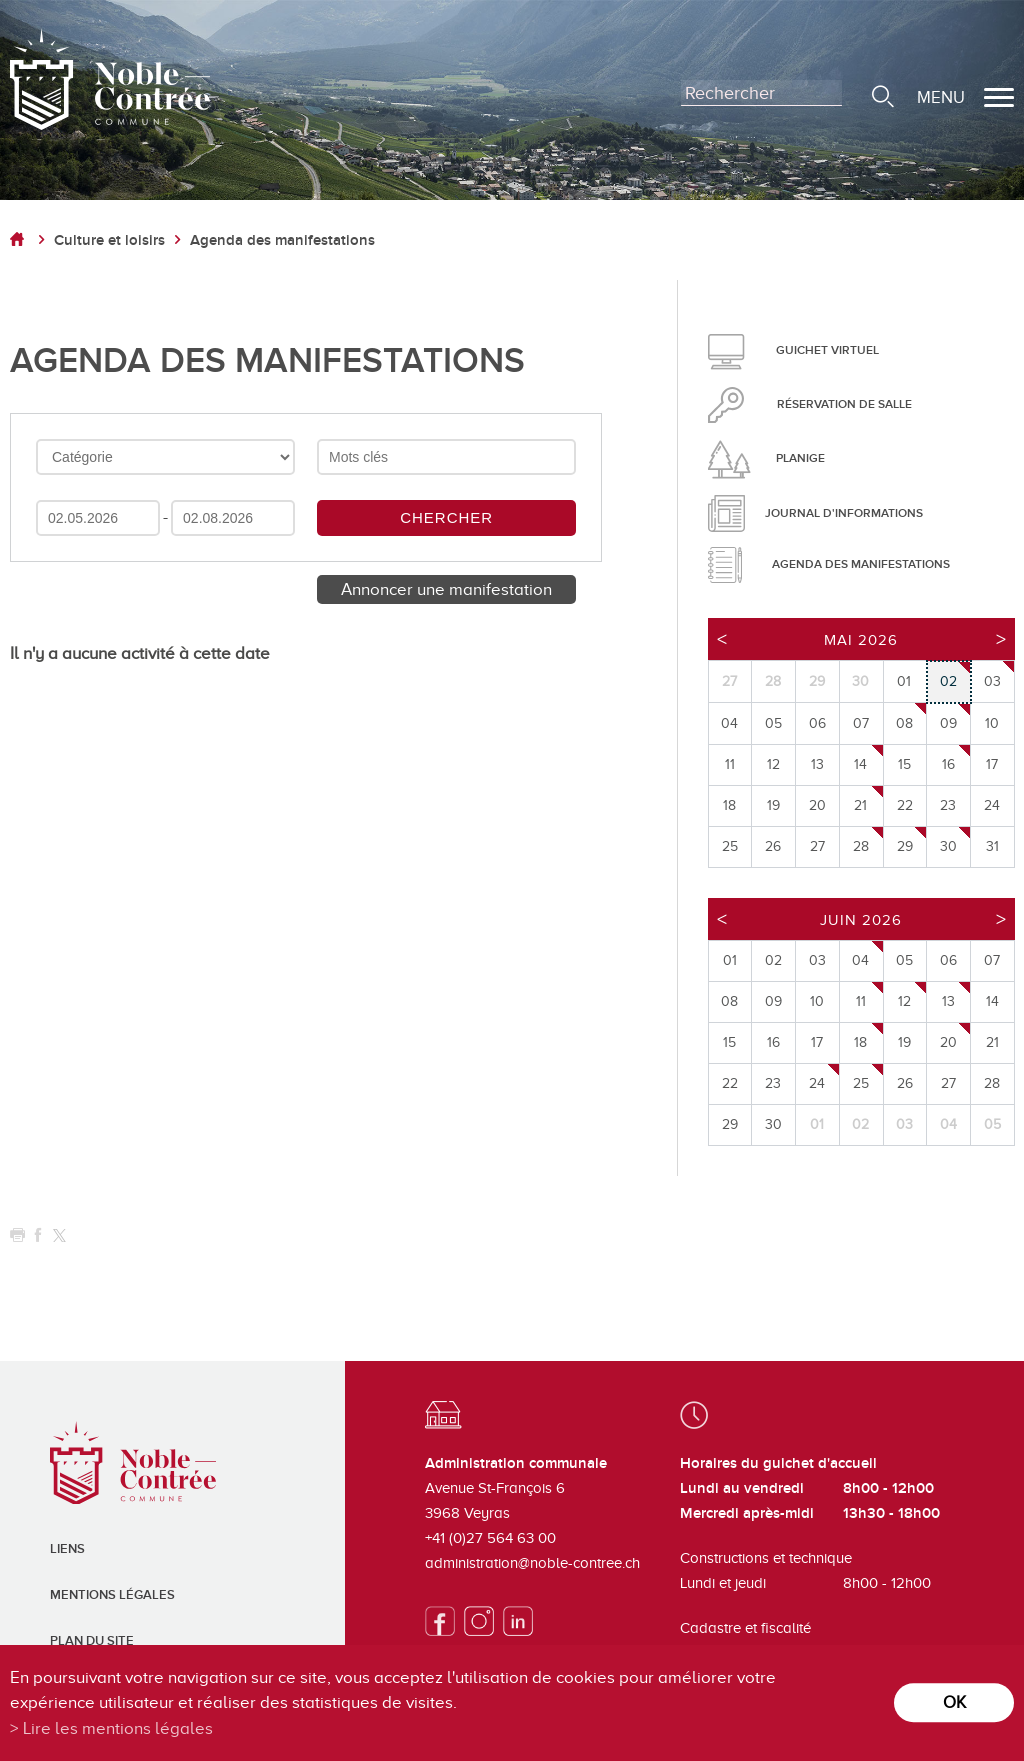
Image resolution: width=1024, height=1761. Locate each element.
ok (954, 1702)
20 (948, 1042)
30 (948, 846)
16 (948, 764)
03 (992, 681)
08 (904, 723)
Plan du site (92, 1641)
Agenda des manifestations (282, 240)
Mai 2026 (861, 640)
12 (904, 1001)
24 (817, 1083)
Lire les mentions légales (118, 1728)
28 (861, 846)
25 (861, 1083)
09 (948, 723)
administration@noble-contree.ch (532, 1563)
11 (861, 1001)
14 (860, 764)
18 (860, 1042)
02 (948, 681)
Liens (67, 1549)
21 (860, 805)
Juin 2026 (861, 920)
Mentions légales (112, 1595)
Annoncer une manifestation (446, 589)
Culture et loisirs (109, 240)
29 (905, 846)
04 (860, 960)
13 (948, 1001)
